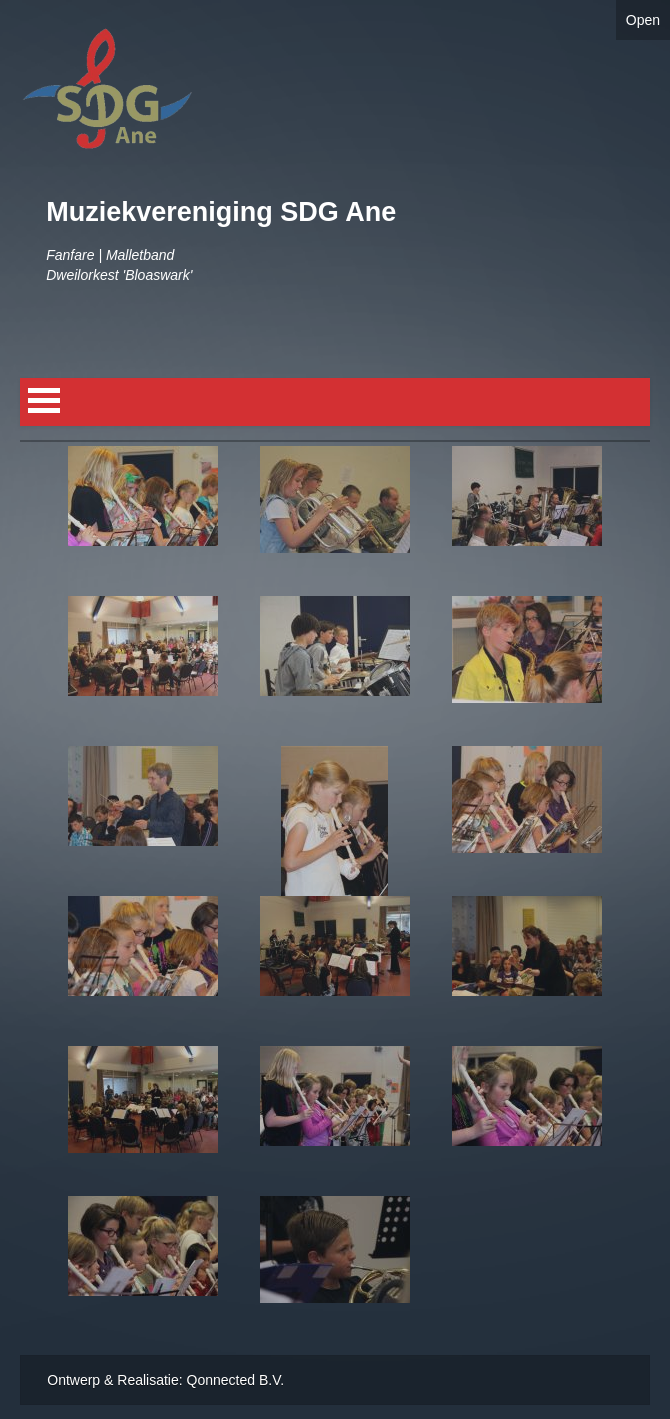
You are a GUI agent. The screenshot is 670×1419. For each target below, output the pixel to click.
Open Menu (44, 400)
